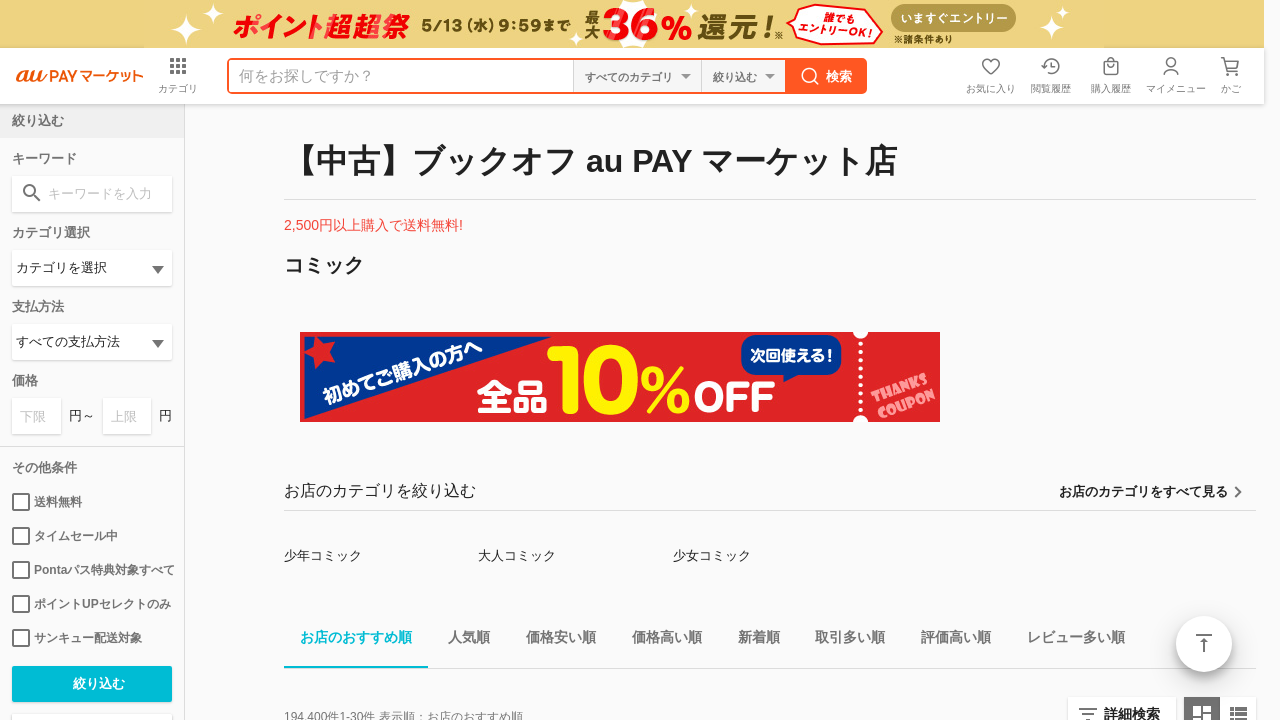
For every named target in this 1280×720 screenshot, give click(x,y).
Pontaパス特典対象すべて (92, 570)
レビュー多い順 (1068, 640)
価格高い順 (659, 640)
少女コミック (712, 555)
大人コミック (517, 555)
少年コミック (323, 555)
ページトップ (1204, 644)
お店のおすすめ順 (348, 640)
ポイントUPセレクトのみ (91, 604)
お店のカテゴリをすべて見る (1143, 491)
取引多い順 (842, 640)
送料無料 (47, 502)
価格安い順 (553, 640)
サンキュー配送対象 (77, 638)
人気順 (461, 640)
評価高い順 (948, 640)
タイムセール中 (65, 536)
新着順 (751, 640)
